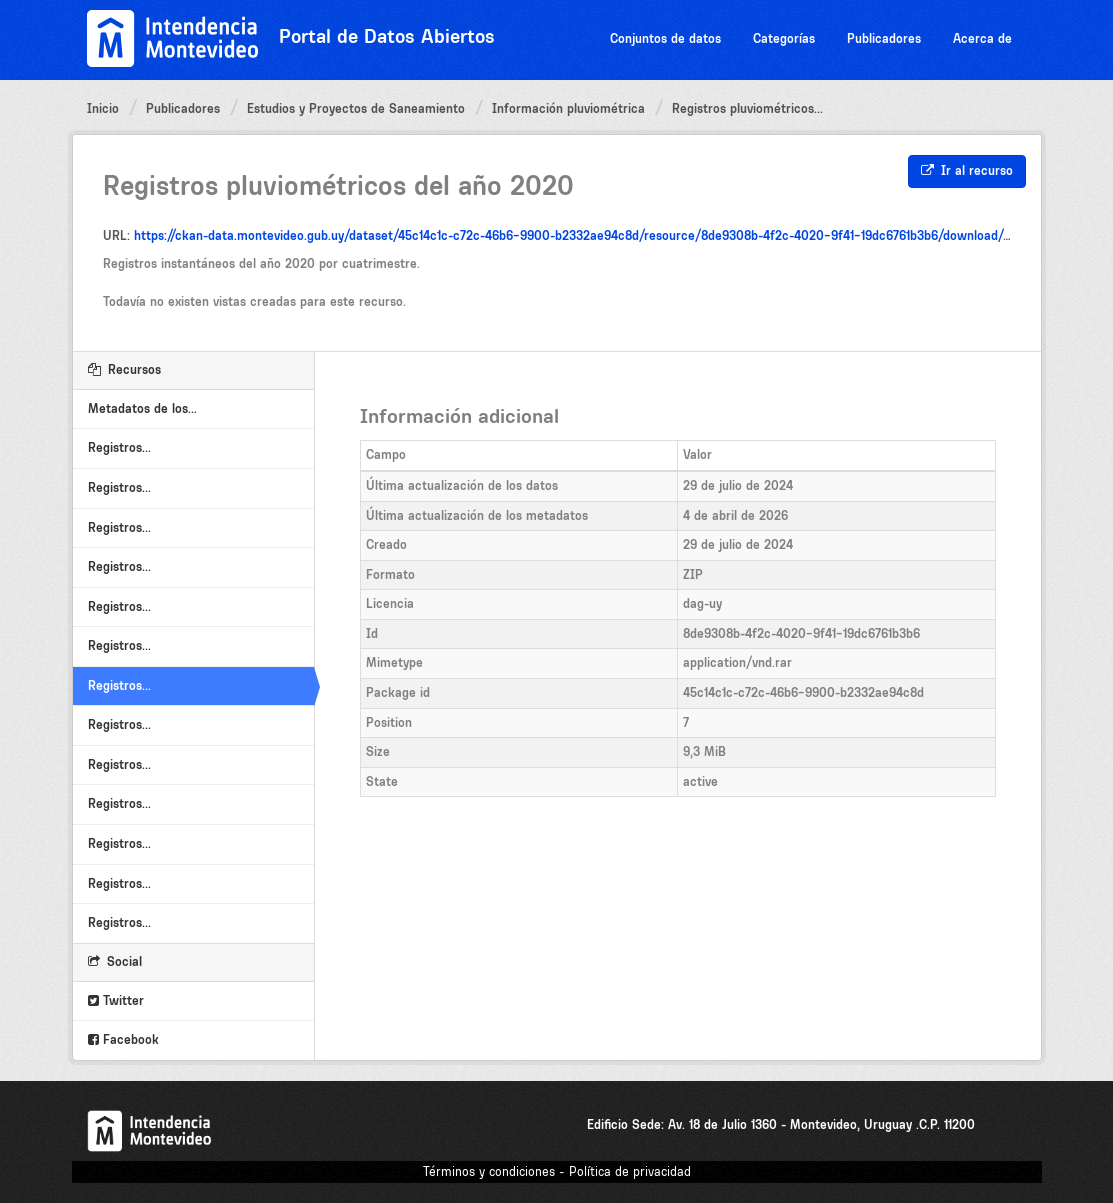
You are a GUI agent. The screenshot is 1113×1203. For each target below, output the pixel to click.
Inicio (103, 108)
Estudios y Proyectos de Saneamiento (356, 108)
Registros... (119, 447)
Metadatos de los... (142, 408)
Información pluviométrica (568, 108)
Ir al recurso (967, 170)
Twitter (116, 1000)
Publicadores (884, 38)
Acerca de (982, 38)
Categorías (784, 38)
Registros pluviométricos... (747, 108)
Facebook (123, 1039)
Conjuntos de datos (665, 38)
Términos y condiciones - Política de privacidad (557, 1171)
